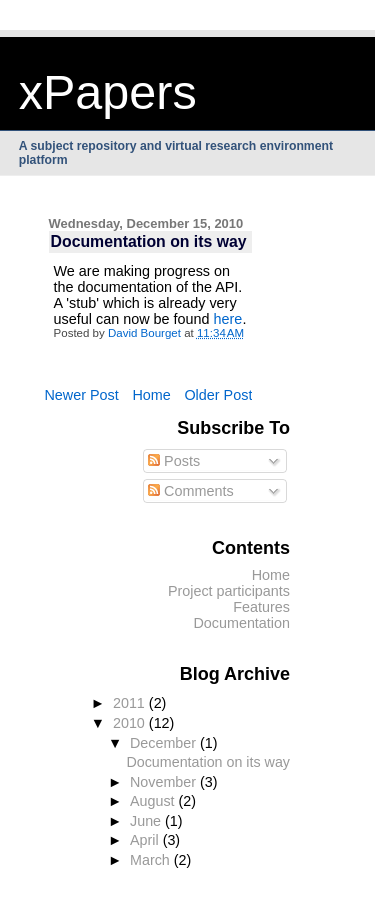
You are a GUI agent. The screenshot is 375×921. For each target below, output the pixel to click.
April (146, 840)
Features (261, 607)
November (165, 782)
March (152, 860)
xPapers (108, 92)
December (165, 743)
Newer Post (81, 395)
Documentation (241, 623)
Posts (174, 461)
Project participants (229, 591)
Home (151, 395)
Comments (191, 491)
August (154, 801)
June (147, 821)
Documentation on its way (208, 762)
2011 (131, 703)
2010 (131, 723)
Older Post (218, 395)
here (228, 319)
